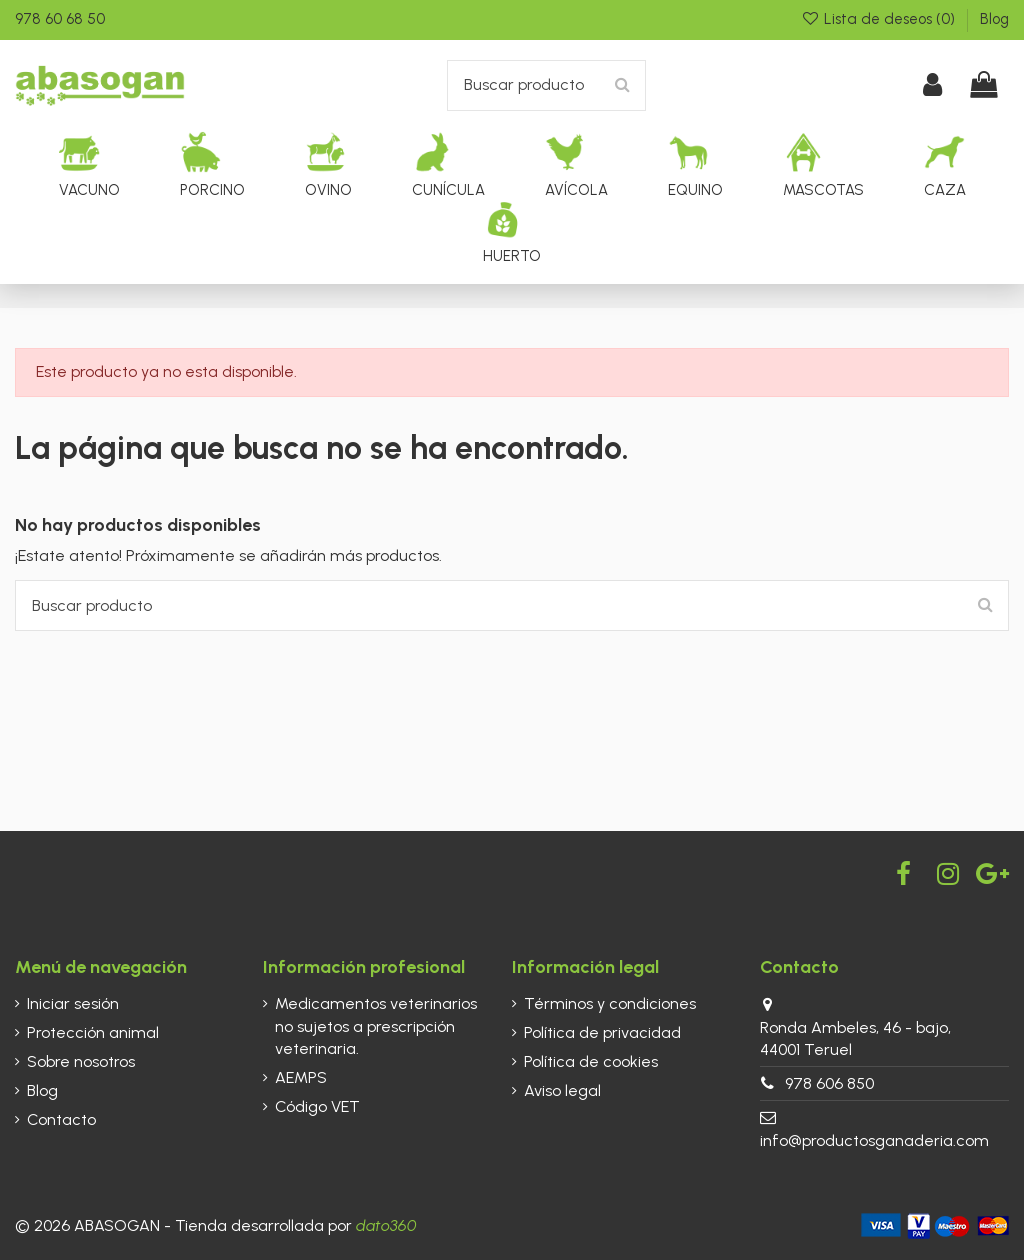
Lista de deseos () (880, 19)
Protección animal (93, 1032)
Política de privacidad (602, 1032)
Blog (994, 19)
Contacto (61, 1119)
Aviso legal (562, 1090)
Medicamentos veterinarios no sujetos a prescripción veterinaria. (376, 1026)
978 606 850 (829, 1083)
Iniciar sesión (73, 1003)
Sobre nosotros (81, 1061)
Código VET (317, 1106)
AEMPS (301, 1077)
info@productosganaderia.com (874, 1140)
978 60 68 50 (60, 19)
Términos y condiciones (610, 1003)
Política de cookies (591, 1061)
